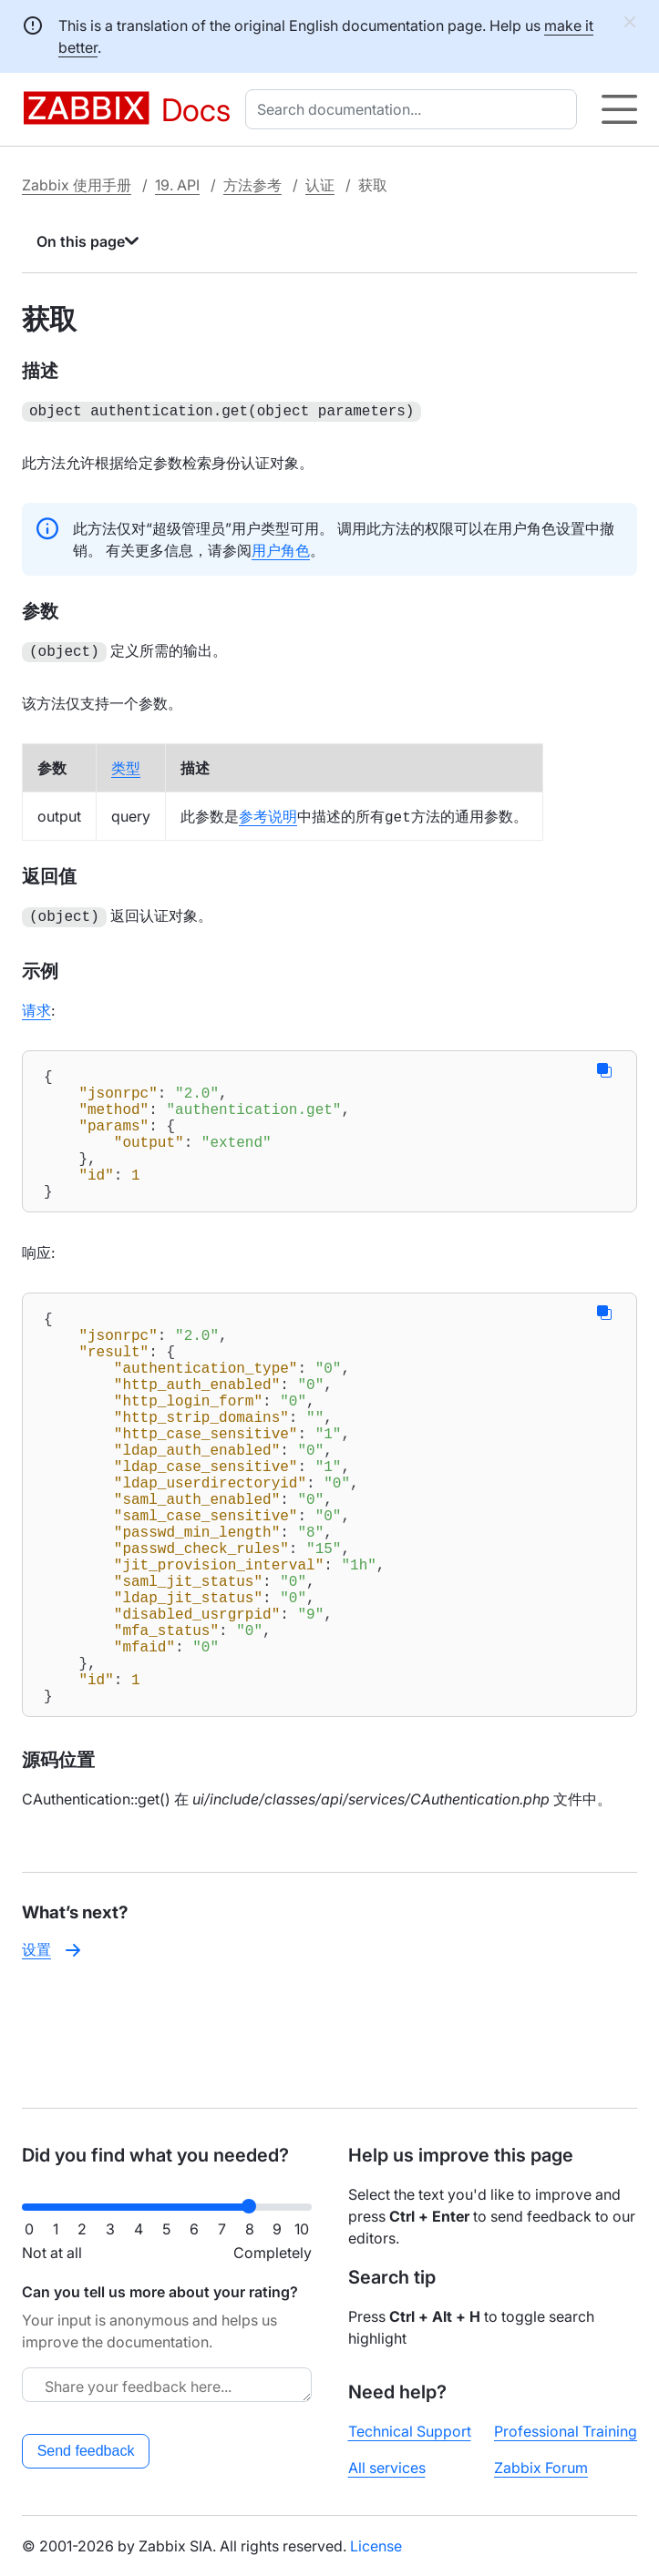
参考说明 (268, 812)
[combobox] (414, 109)
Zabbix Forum (541, 2467)
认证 (320, 185)
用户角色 (281, 548)
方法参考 (252, 185)
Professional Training (565, 2431)
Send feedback (86, 2450)
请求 (36, 1005)
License (376, 2546)
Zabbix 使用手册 (76, 185)
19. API (177, 185)
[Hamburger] (619, 109)
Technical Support (409, 2431)
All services (387, 2467)
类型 (125, 764)
